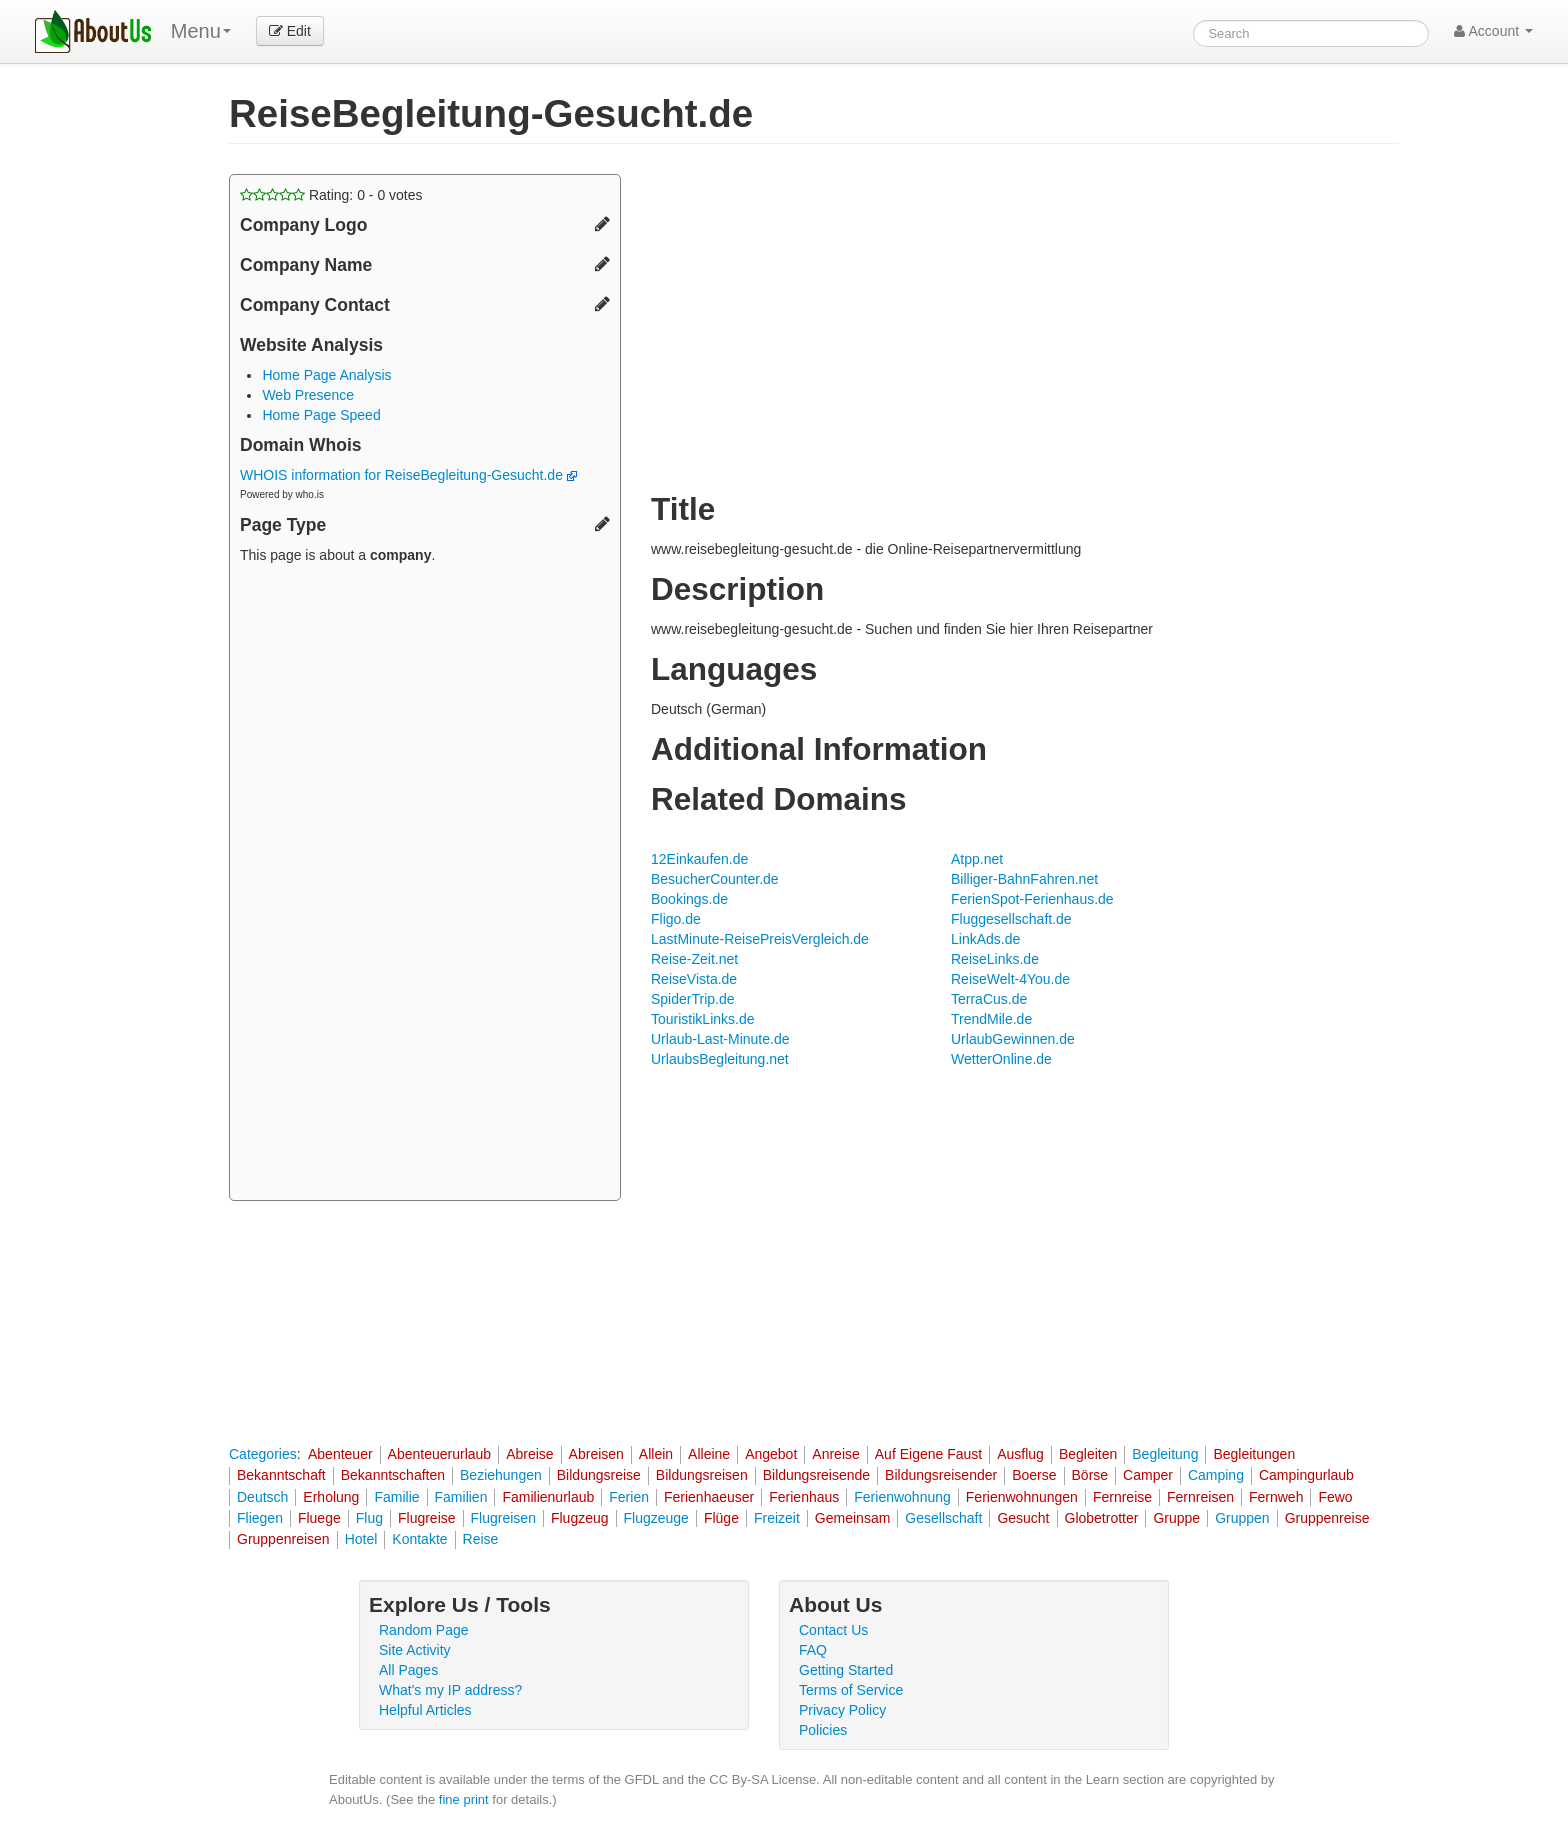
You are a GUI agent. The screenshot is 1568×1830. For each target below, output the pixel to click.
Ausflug (1020, 1454)
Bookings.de (689, 899)
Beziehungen (501, 1475)
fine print (464, 1799)
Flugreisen (503, 1518)
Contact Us (833, 1630)
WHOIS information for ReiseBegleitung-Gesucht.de (408, 475)
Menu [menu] (201, 31)
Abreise (529, 1454)
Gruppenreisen (283, 1539)
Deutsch (262, 1497)
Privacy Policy (842, 1710)
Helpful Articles (425, 1710)
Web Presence (308, 395)
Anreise (835, 1454)
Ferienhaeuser (709, 1497)
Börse (1090, 1475)
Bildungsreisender (941, 1475)
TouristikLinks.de (703, 1019)
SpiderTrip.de (693, 999)
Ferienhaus (804, 1497)
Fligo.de (676, 919)
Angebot (771, 1454)
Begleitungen (1254, 1454)
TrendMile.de (991, 1019)
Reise (481, 1539)
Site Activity (415, 1650)
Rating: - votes (331, 195)
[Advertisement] (425, 885)
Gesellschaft (943, 1518)
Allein (656, 1454)
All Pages (408, 1670)
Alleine (709, 1454)
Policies (823, 1730)
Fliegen (260, 1518)
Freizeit (777, 1518)
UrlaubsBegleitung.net (720, 1059)
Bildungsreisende (816, 1475)
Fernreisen (1200, 1497)
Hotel (361, 1539)
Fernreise (1122, 1497)
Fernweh (1276, 1497)
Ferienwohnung (902, 1497)
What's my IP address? (450, 1690)
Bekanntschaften (393, 1475)
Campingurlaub (1306, 1475)
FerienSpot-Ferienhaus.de (1032, 899)
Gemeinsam (852, 1518)
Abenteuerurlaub (440, 1454)
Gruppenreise (1327, 1518)
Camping (1216, 1475)
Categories (263, 1454)
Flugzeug (580, 1518)
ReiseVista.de (694, 979)
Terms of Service (851, 1690)
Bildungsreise (599, 1475)
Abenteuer (340, 1454)
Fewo (1335, 1497)
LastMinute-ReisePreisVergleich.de (760, 939)
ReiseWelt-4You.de (1010, 979)
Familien (461, 1497)
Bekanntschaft (281, 1475)
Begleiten (1088, 1454)
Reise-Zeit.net (694, 959)
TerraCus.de (989, 999)
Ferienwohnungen (1022, 1497)
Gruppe (1176, 1518)
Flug (369, 1518)
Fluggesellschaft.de (1011, 919)
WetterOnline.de (1001, 1059)
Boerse (1034, 1475)
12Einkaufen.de (699, 859)
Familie (396, 1497)
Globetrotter (1102, 1518)
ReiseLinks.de (995, 959)
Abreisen (596, 1454)
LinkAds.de (985, 939)
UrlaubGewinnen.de (1013, 1039)
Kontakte (419, 1539)
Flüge (721, 1518)
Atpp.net (977, 859)
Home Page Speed (321, 415)
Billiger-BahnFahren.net (1024, 879)
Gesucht (1023, 1518)
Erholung (331, 1497)
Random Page (424, 1630)
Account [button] (1493, 31)
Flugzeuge (656, 1518)
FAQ (813, 1650)
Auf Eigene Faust (928, 1454)
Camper (1148, 1475)
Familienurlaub (548, 1497)
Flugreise (427, 1518)
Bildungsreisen (702, 1475)
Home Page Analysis (326, 375)
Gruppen (1242, 1518)
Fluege (319, 1518)
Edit (290, 31)
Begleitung (1165, 1454)
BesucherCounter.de (715, 879)
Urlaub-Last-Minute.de (720, 1039)
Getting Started (846, 1670)
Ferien (629, 1497)
